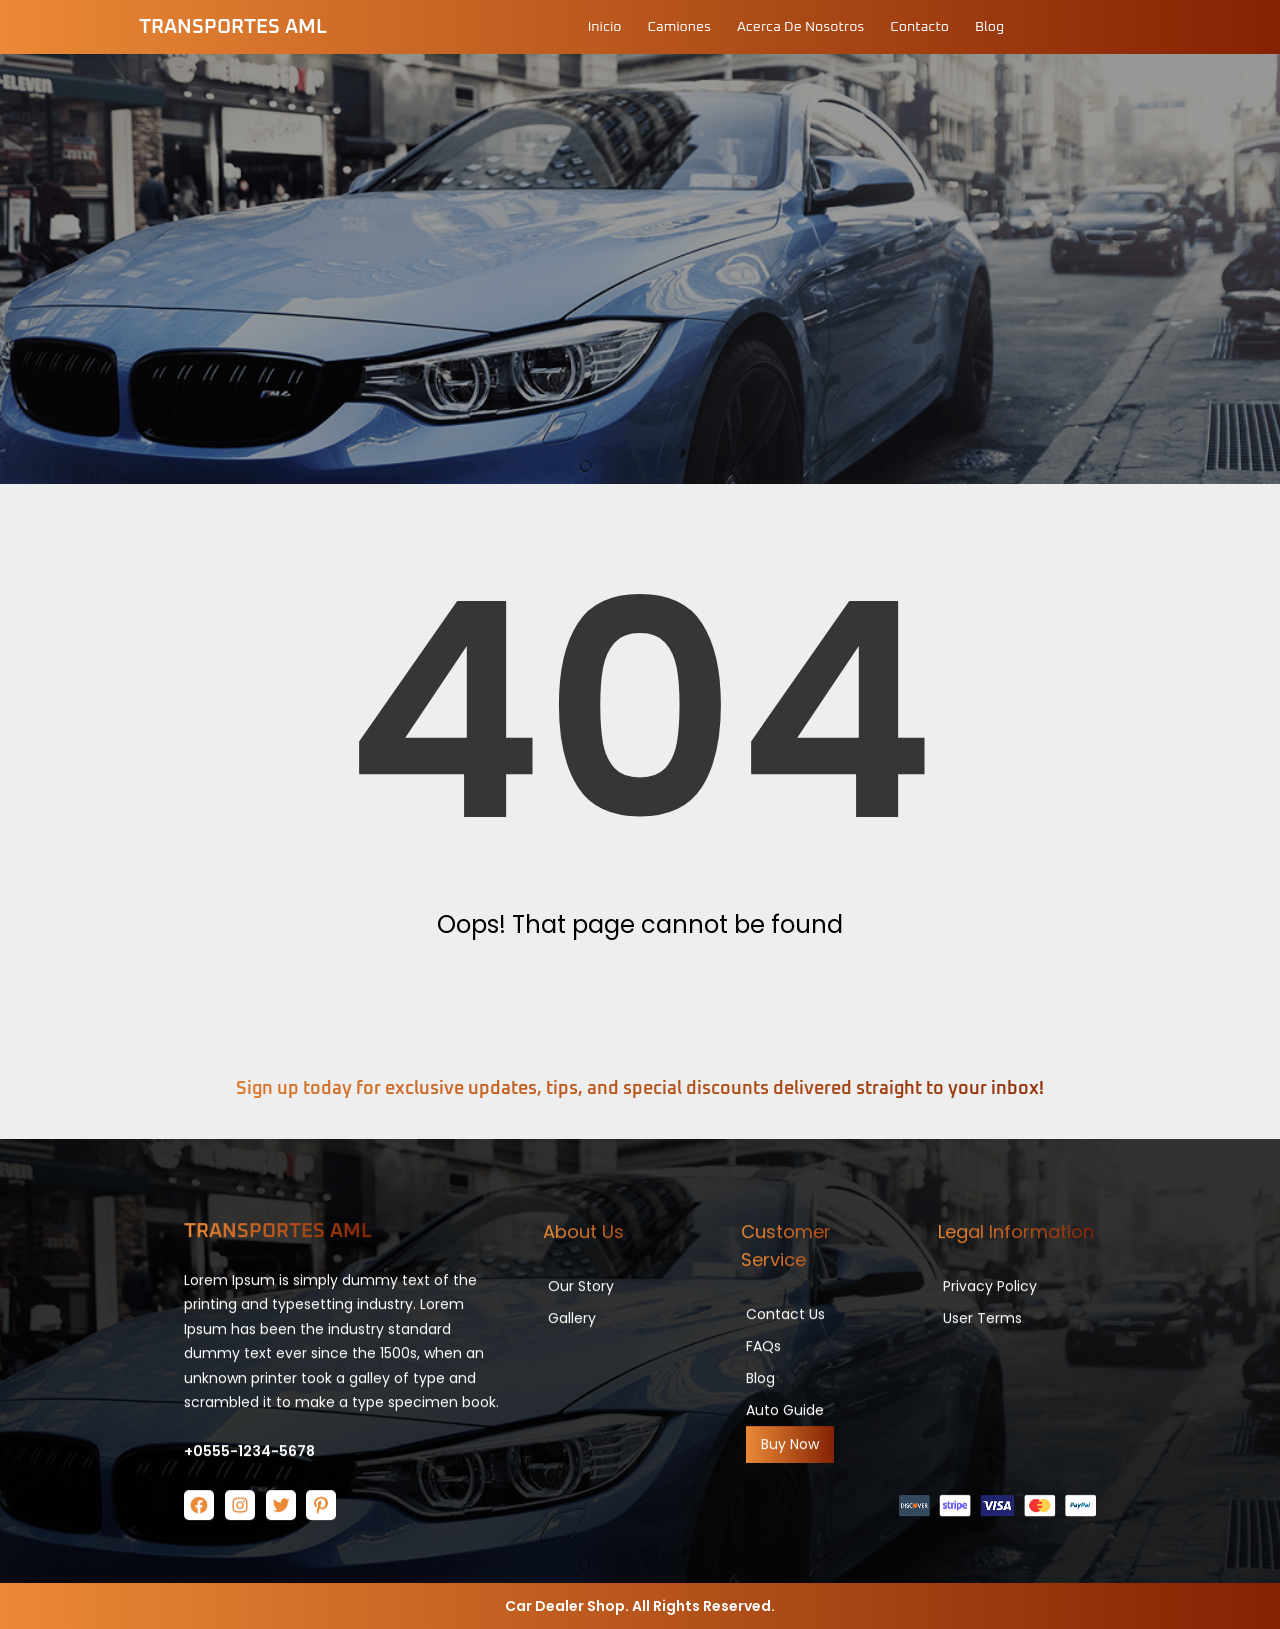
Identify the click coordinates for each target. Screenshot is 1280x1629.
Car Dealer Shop (565, 1606)
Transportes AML (233, 27)
